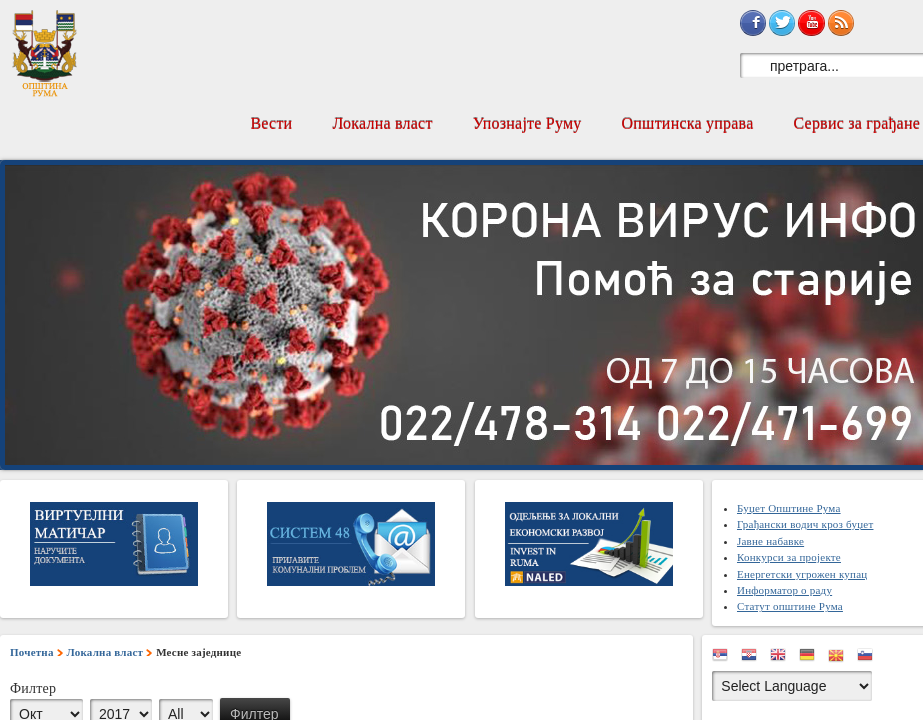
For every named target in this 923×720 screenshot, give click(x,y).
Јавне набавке (770, 541)
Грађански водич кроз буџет (805, 524)
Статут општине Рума (790, 606)
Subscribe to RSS (841, 23)
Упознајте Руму (527, 123)
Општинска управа (688, 123)
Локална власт (382, 123)
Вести (271, 123)
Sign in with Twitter (782, 23)
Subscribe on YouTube (811, 23)
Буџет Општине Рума (789, 508)
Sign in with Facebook (753, 23)
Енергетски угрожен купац (802, 574)
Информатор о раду (784, 590)
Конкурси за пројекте (789, 557)
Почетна (32, 652)
